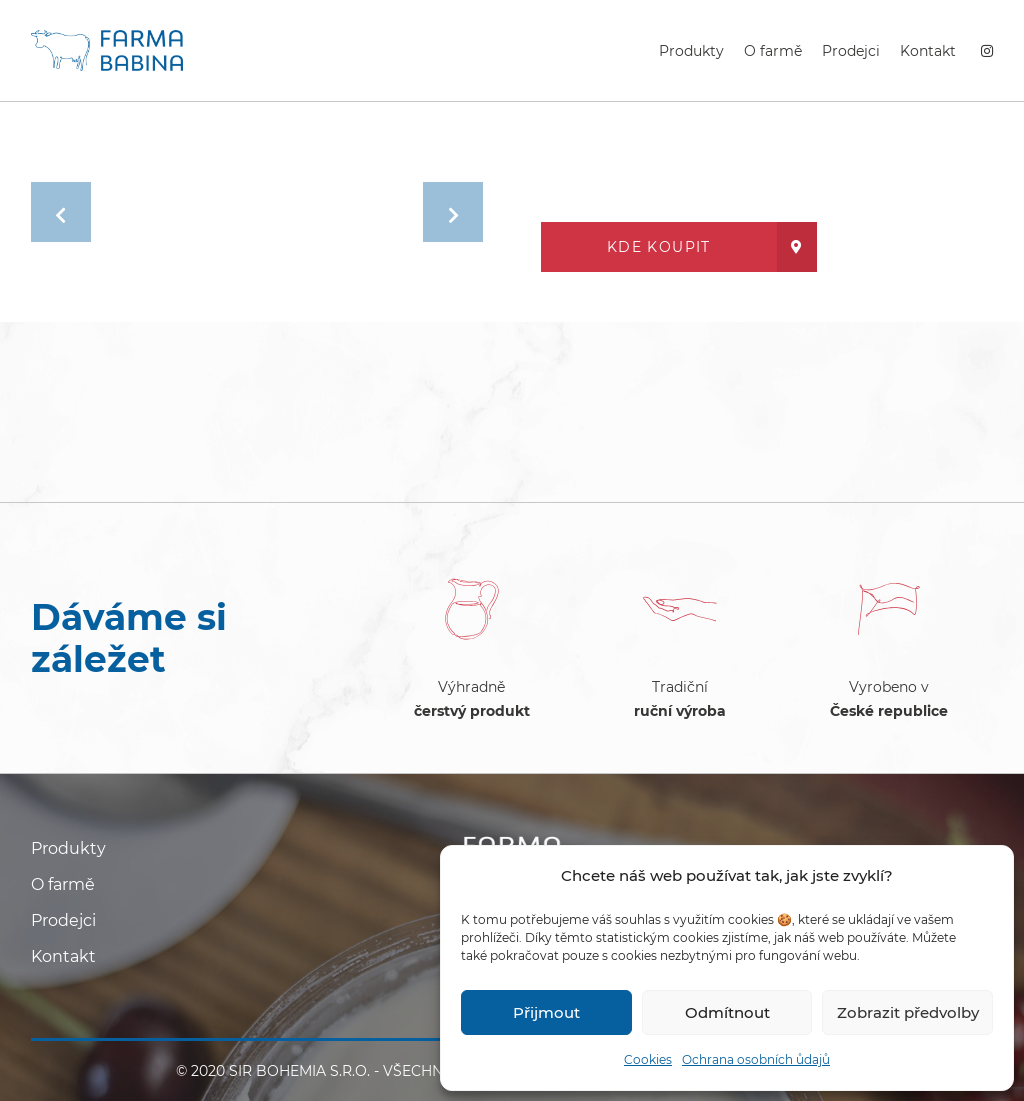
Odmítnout (727, 1012)
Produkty (691, 51)
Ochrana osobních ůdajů (756, 1059)
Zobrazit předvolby (908, 1012)
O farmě (773, 51)
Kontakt (928, 51)
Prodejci (851, 51)
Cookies (648, 1059)
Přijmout (546, 1012)
